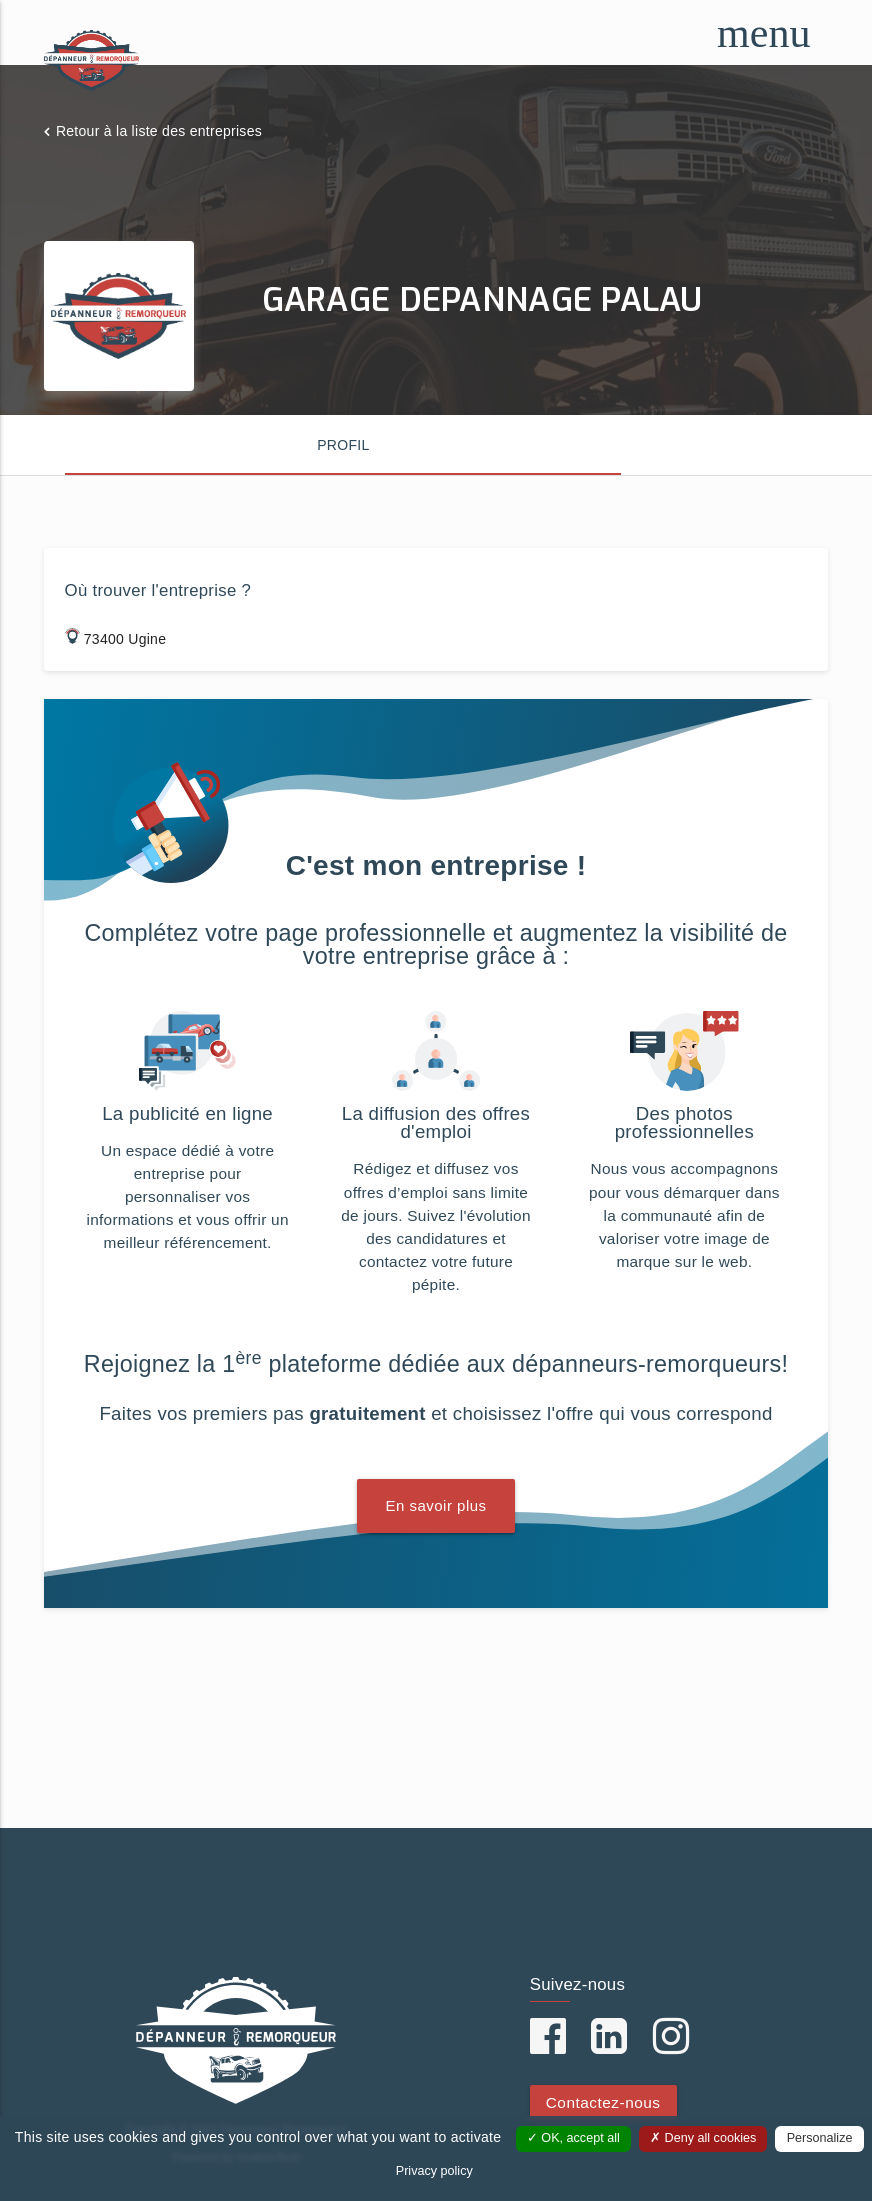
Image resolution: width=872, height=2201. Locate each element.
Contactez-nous (603, 2102)
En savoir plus (435, 1505)
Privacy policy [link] (434, 2171)
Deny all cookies (703, 2138)
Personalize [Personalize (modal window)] (820, 2138)
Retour (159, 131)
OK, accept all (573, 2138)
